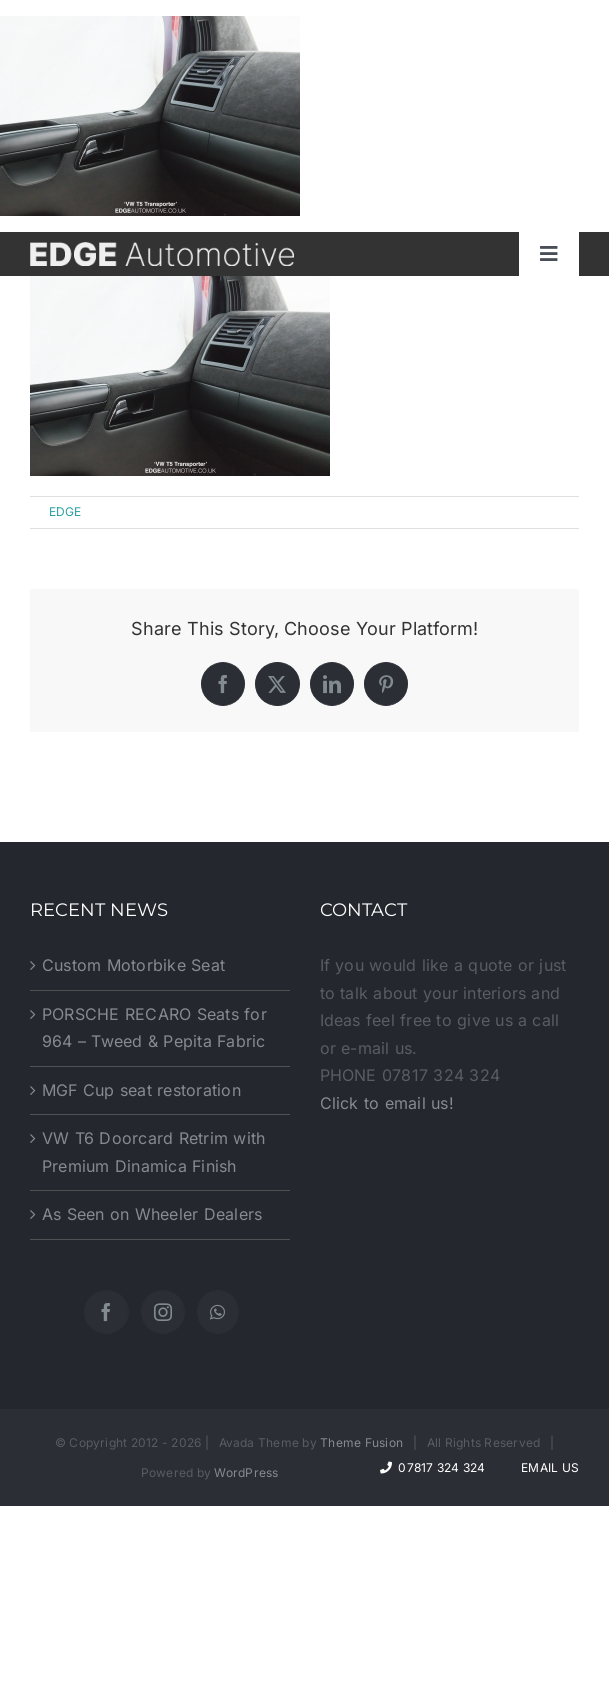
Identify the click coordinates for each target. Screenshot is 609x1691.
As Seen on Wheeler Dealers (152, 1214)
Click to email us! (387, 1103)
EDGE (65, 511)
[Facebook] (106, 1312)
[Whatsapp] (217, 1312)
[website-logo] (162, 250)
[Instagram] (163, 1312)
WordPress (246, 1472)
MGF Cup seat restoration (141, 1090)
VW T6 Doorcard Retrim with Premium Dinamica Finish (153, 1152)
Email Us (547, 1467)
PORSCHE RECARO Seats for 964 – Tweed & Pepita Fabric (154, 1028)
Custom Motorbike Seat (133, 965)
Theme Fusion (361, 1442)
